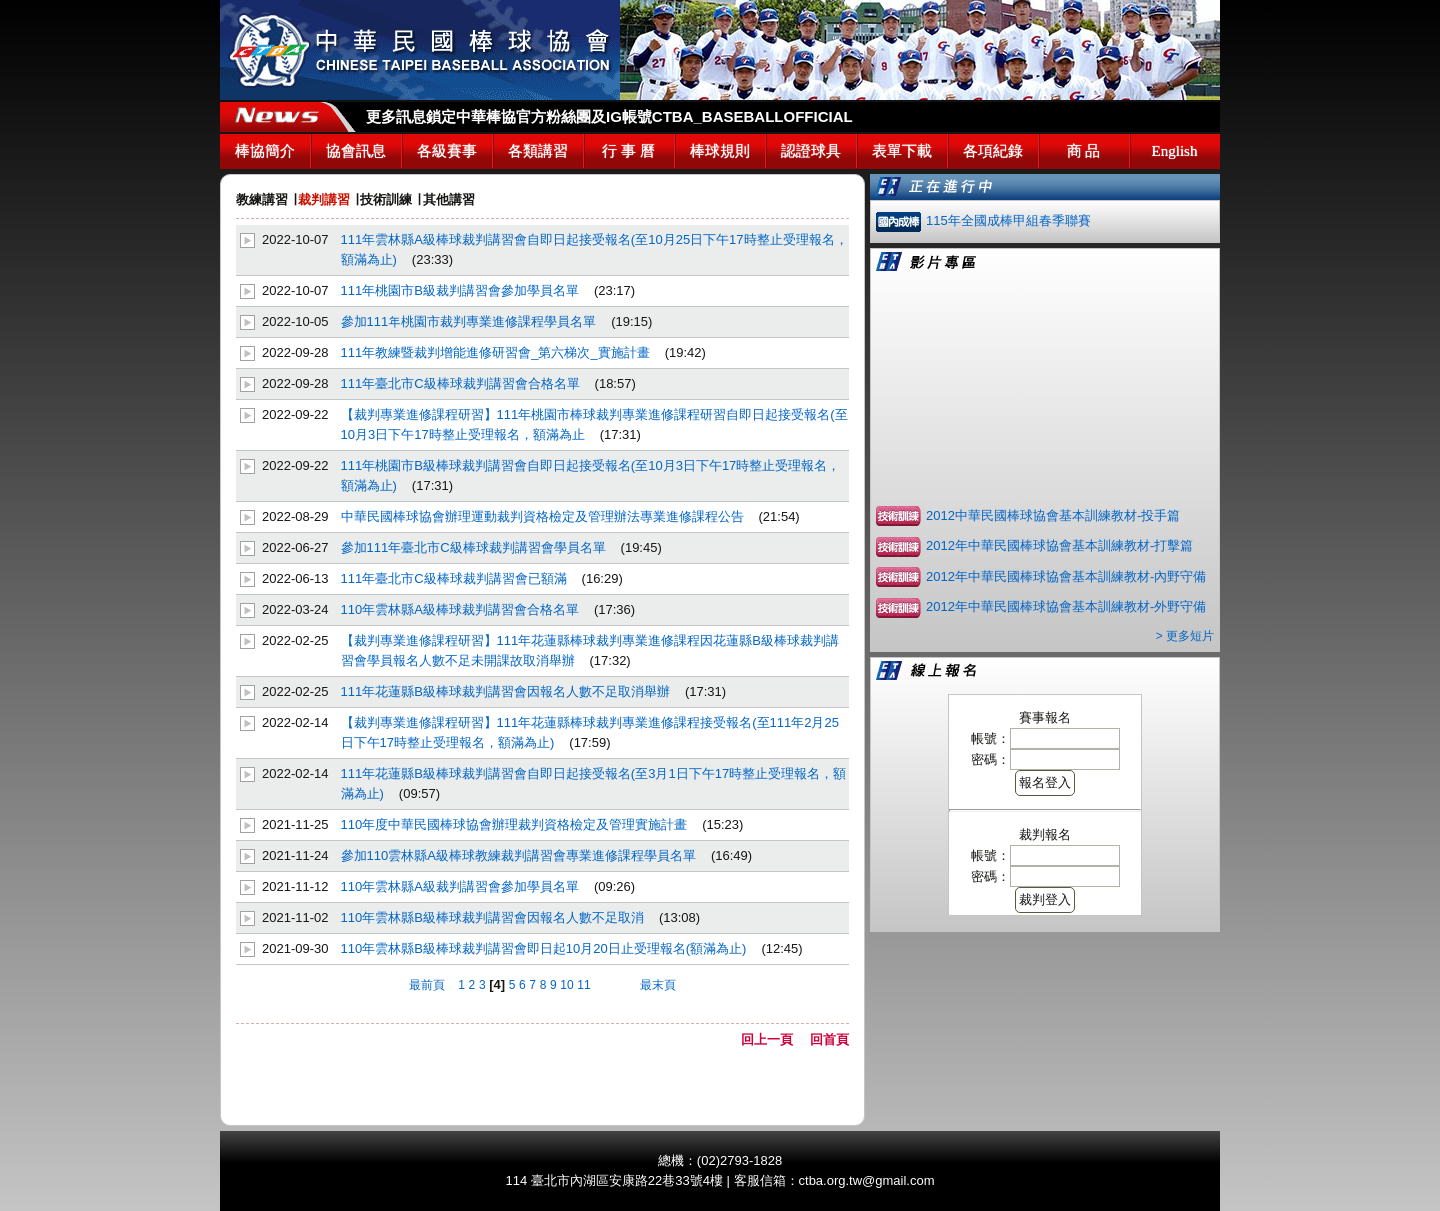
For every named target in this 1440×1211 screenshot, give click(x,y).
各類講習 (538, 151)
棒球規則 (720, 151)
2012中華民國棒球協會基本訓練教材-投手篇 (1053, 515)
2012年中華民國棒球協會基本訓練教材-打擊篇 (1059, 545)
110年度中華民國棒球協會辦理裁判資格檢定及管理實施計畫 (514, 824)
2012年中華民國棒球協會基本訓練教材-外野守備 (1066, 606)
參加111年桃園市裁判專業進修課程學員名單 (469, 321)
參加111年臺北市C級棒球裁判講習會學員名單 (473, 547)
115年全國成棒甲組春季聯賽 (1008, 220)
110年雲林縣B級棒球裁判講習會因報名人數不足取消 (492, 917)
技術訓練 (386, 199)
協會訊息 (356, 151)
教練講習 (262, 199)
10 (566, 985)
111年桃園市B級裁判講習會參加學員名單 (460, 290)
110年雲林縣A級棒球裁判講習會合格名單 (460, 609)
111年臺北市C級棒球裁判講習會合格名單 (460, 383)
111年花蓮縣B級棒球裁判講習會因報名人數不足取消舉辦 (505, 691)
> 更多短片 (1185, 636)
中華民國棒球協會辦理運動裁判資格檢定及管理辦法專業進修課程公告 (542, 516)
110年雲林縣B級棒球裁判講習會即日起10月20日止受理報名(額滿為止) (544, 948)
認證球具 (811, 151)
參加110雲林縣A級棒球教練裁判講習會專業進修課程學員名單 (518, 855)
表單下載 (902, 151)
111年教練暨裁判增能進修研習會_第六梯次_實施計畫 (495, 352)
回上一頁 (773, 1039)
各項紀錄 (993, 151)
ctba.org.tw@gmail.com (867, 1180)
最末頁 (658, 985)
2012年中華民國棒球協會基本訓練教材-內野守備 (1066, 576)
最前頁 (427, 985)
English (1175, 151)
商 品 (1084, 151)
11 (583, 985)
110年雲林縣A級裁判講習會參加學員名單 (460, 886)
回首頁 (829, 1039)
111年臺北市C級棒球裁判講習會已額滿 (454, 578)
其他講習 (449, 199)
